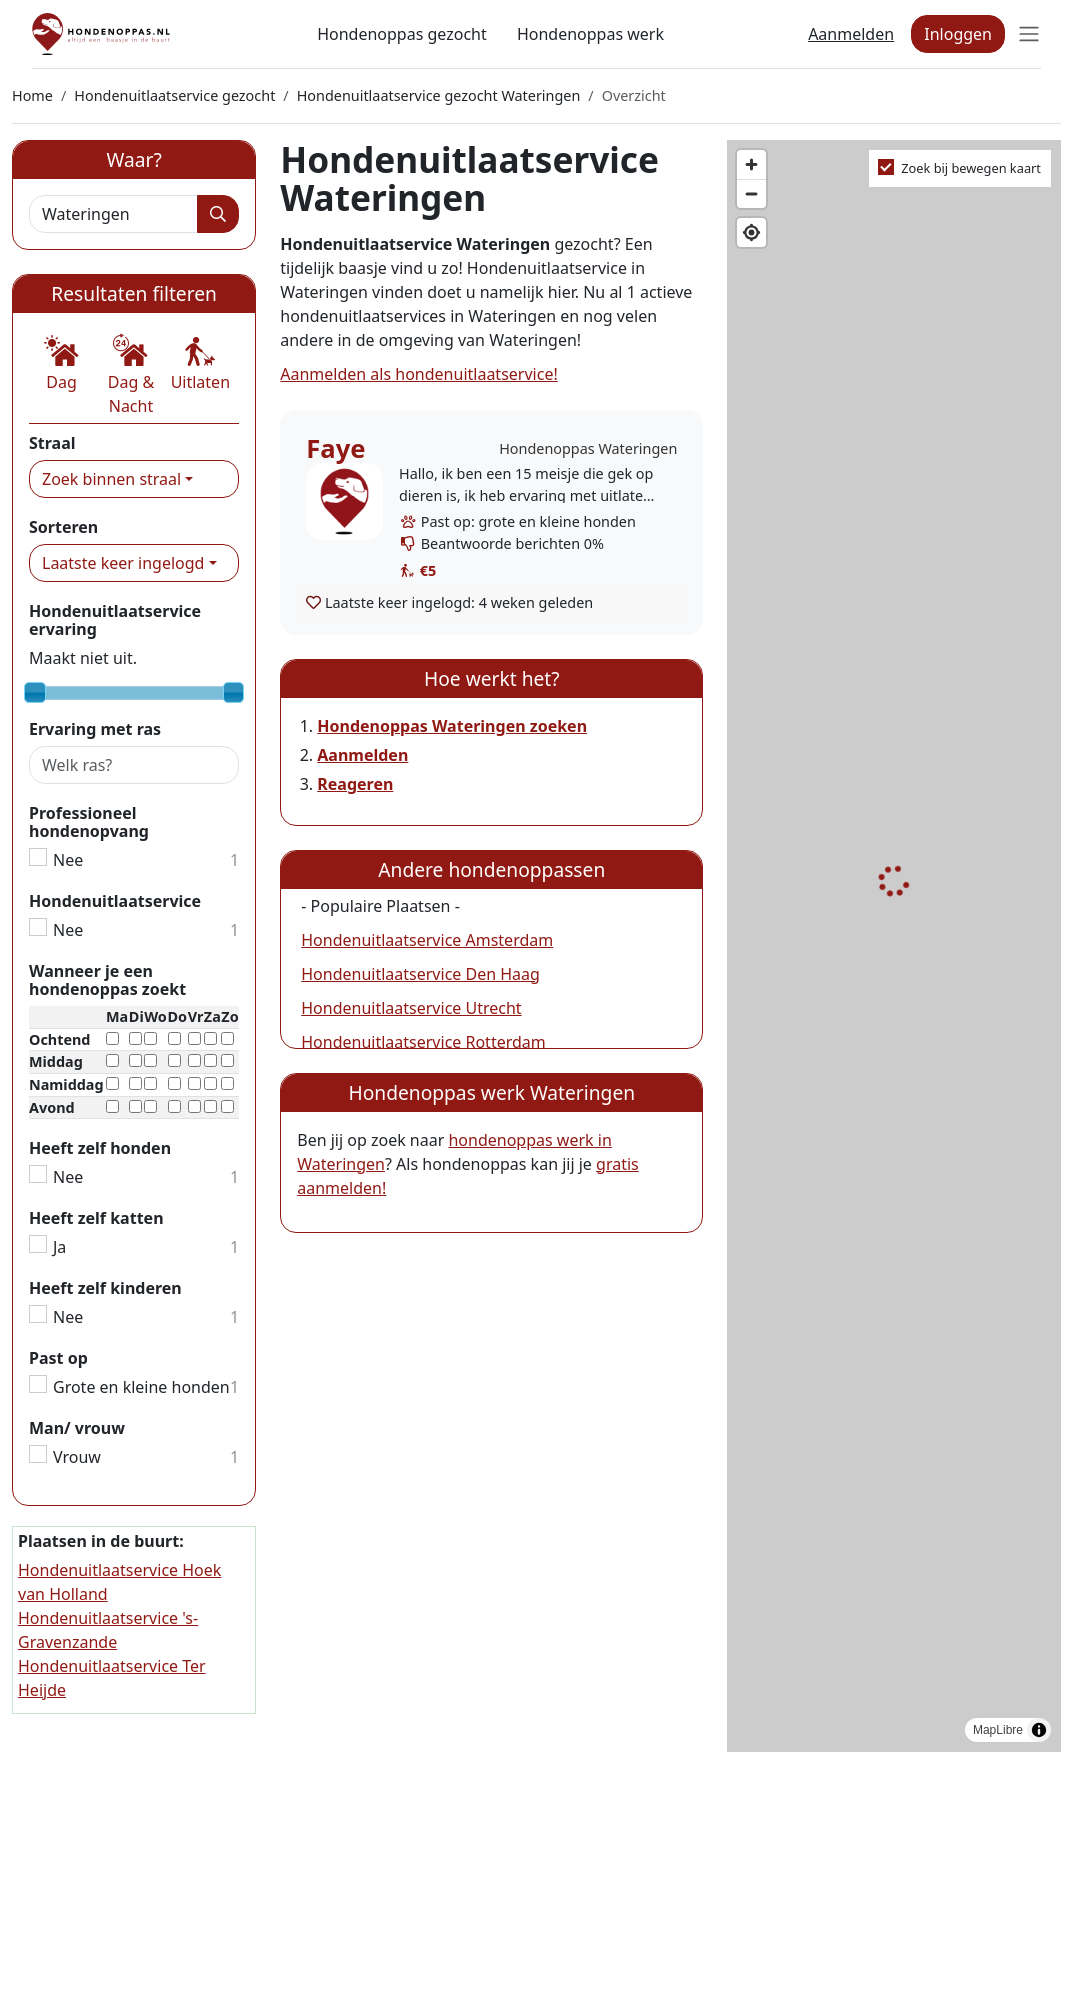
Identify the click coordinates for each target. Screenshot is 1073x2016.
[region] (894, 946)
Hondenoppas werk (590, 34)
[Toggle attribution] (1039, 1730)
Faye (335, 448)
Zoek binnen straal (111, 479)
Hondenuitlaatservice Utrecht (411, 1008)
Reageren (355, 784)
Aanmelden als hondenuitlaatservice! (418, 374)
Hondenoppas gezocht (402, 34)
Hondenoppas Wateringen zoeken (452, 726)
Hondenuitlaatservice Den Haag (420, 974)
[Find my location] (751, 232)
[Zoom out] (751, 193)
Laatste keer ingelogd (123, 563)
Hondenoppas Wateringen (588, 448)
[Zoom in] (751, 164)
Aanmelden (851, 34)
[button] (61, 364)
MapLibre (998, 1730)
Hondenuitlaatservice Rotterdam (423, 1042)
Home (32, 95)
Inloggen (958, 34)
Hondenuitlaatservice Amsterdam (427, 940)
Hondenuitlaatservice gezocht (174, 95)
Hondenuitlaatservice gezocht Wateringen (439, 95)
